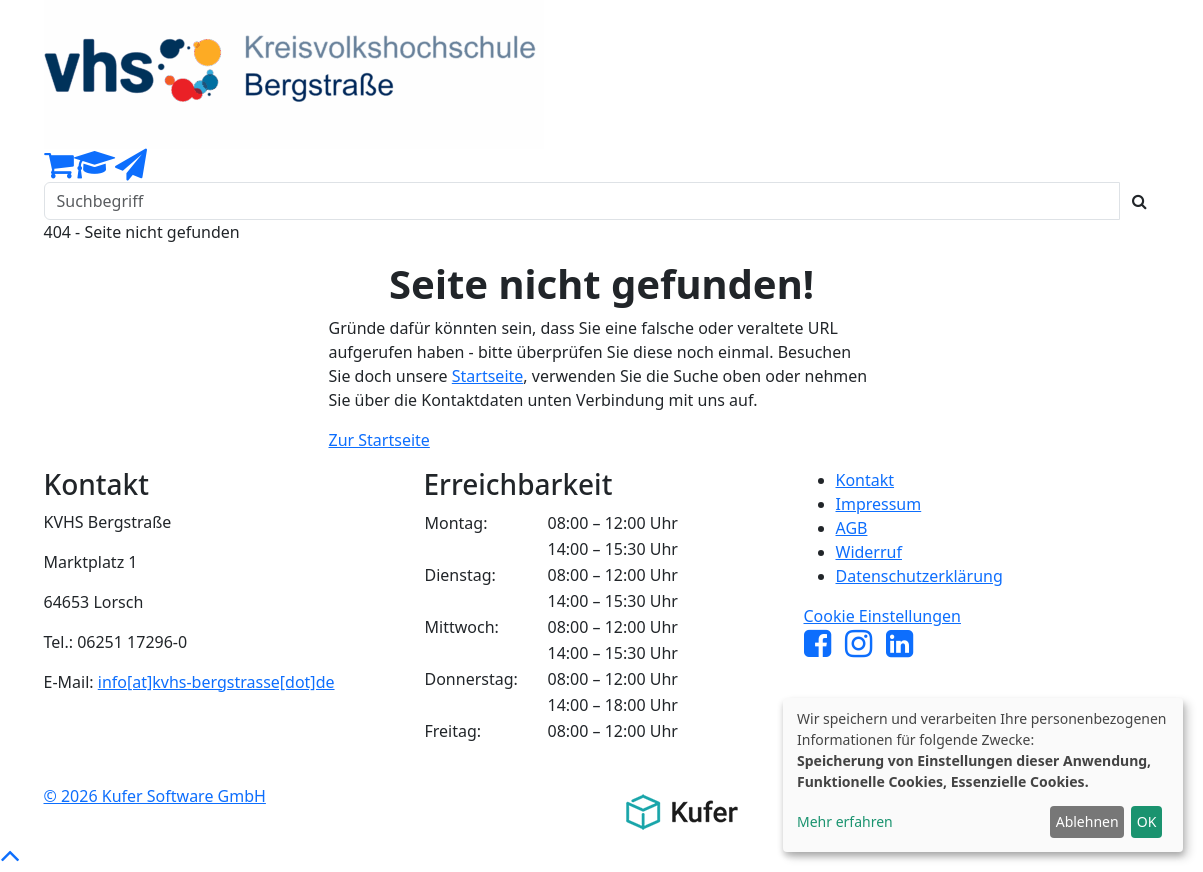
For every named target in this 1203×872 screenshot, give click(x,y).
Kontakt (865, 480)
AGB (852, 528)
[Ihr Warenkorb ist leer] (59, 170)
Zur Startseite (379, 440)
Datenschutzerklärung (919, 576)
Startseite (488, 376)
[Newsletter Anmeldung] (131, 170)
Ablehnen (1087, 821)
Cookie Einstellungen (883, 616)
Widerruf (869, 552)
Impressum (879, 504)
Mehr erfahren (845, 821)
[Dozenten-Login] (94, 170)
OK (1147, 821)
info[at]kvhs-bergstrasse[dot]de (216, 682)
